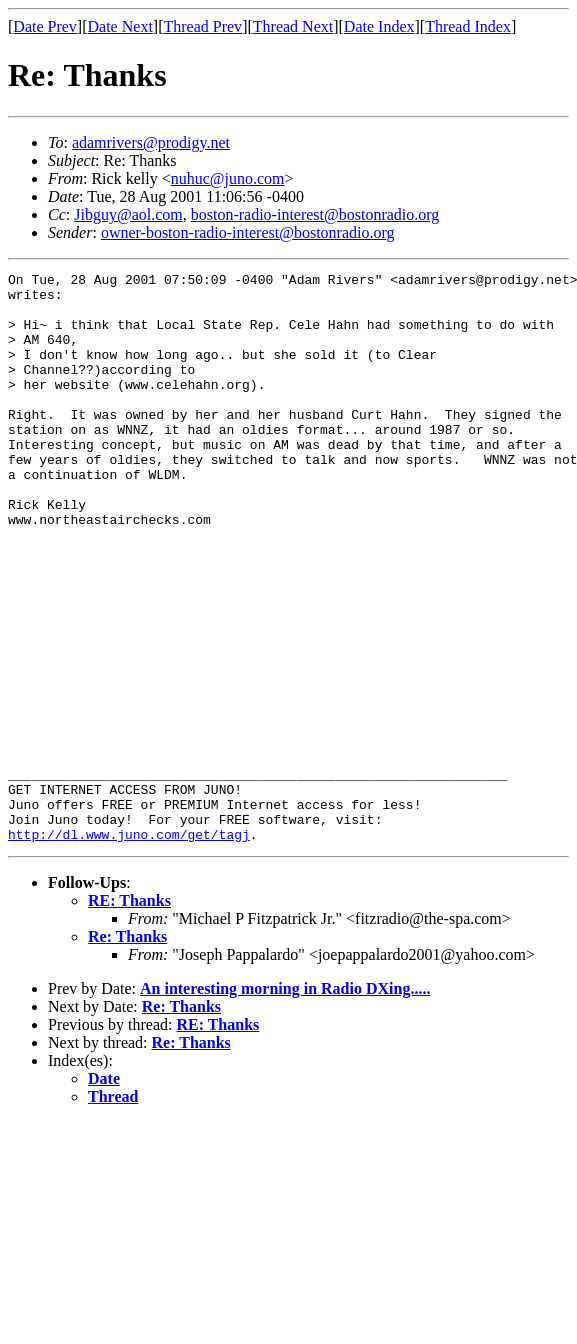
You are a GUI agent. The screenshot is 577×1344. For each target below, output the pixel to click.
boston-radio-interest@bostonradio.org (315, 214)
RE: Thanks (129, 1014)
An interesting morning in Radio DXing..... (285, 1102)
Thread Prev (202, 26)
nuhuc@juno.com (228, 178)
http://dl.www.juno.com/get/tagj (129, 948)
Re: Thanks (127, 1050)
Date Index (379, 26)
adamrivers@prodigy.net (151, 142)
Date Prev (45, 26)
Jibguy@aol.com (128, 214)
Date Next (120, 26)
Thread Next (293, 26)
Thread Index (468, 26)
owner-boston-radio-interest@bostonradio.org (248, 232)
